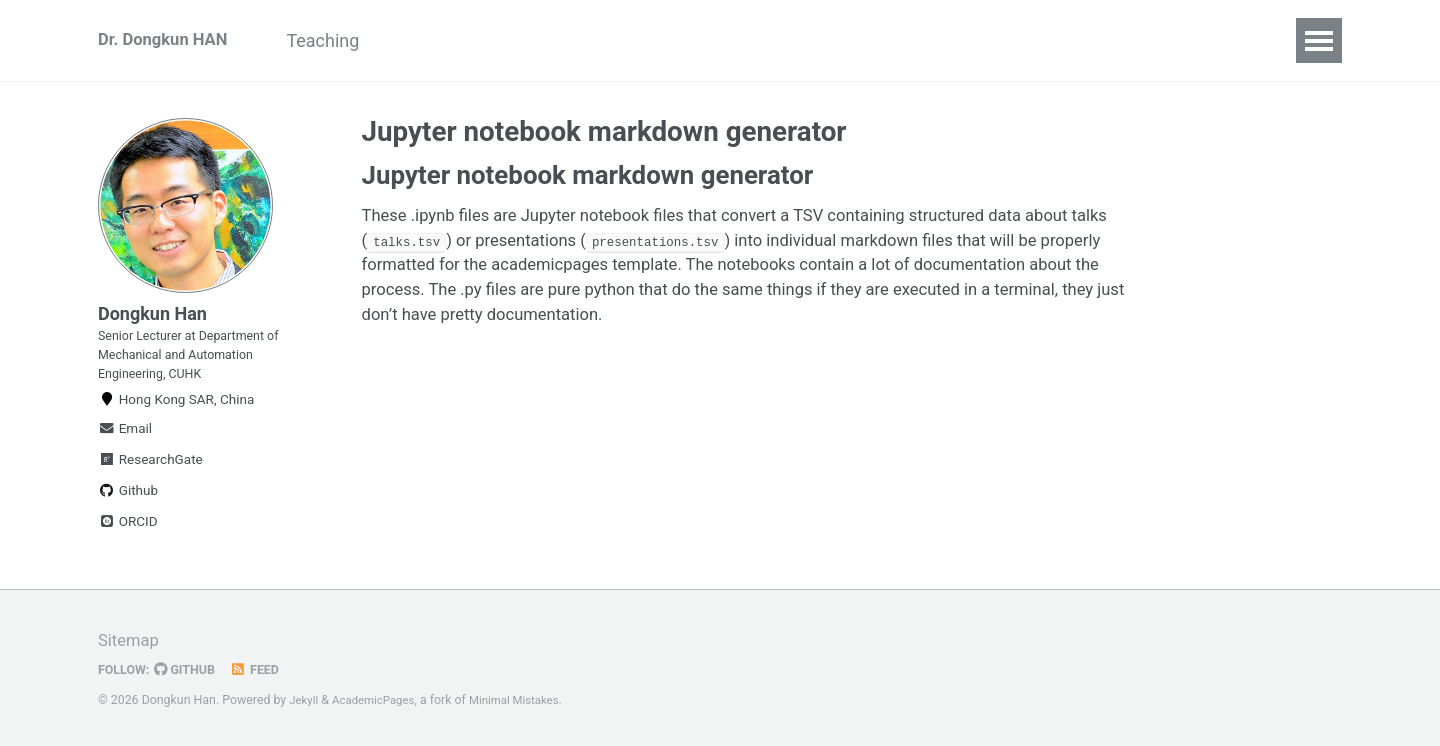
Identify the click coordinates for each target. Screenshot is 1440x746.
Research (559, 40)
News (789, 40)
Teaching (347, 40)
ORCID (128, 547)
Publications (681, 40)
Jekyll (305, 701)
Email (125, 454)
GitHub (191, 670)
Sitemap (131, 641)
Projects (453, 40)
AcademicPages (379, 701)
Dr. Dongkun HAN (168, 40)
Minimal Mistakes (527, 701)
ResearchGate (150, 485)
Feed (265, 670)
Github (128, 516)
